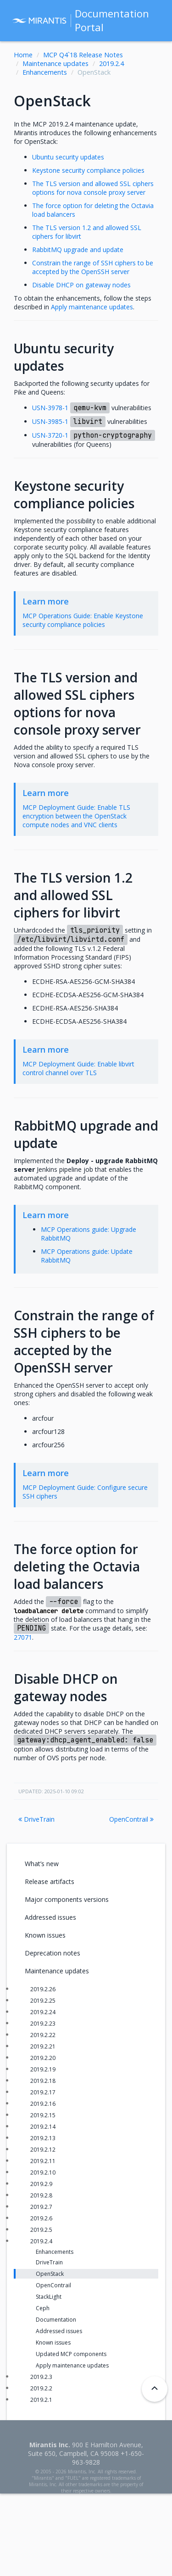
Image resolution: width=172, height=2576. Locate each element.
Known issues (45, 1935)
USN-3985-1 (50, 421)
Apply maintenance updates (72, 2365)
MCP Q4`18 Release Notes (83, 54)
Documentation (56, 2319)
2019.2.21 (42, 2046)
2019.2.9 (41, 2184)
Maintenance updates (55, 63)
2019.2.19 (42, 2069)
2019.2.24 (42, 2012)
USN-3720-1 (50, 435)
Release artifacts (49, 1881)
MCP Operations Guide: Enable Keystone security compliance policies (82, 620)
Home (23, 54)
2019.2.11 (42, 2161)
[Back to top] (154, 2389)
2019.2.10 (42, 2172)
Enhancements (44, 72)
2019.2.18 (42, 2081)
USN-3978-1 (50, 407)
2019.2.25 (42, 2001)
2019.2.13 (42, 2138)
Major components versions (67, 1899)
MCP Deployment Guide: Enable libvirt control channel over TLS (78, 1068)
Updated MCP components (71, 2354)
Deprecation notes (52, 1953)
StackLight (48, 2297)
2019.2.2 (41, 2388)
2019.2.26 (42, 1989)
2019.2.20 (42, 2058)
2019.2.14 (42, 2127)
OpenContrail (131, 1819)
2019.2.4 (111, 63)
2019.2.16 (42, 2104)
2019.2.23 (42, 2023)
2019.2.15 (42, 2115)
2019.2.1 (41, 2400)
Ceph (43, 2308)
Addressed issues (50, 1917)
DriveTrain (36, 1819)
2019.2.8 (41, 2195)
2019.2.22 (42, 2035)
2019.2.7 (41, 2207)
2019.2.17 (42, 2092)
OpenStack (50, 2274)
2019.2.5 (41, 2230)
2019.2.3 (41, 2377)
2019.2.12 (42, 2149)
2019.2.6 (41, 2218)
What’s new (42, 1863)
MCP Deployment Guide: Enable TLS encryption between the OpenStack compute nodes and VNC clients (76, 816)
